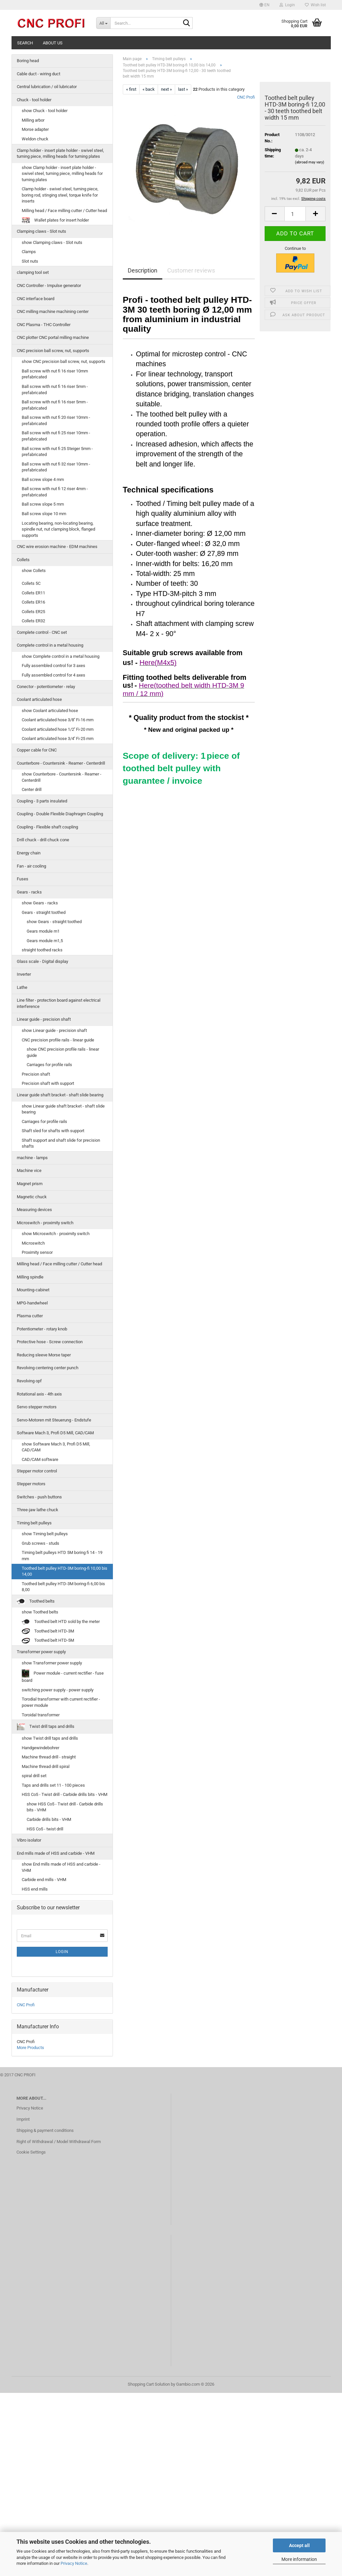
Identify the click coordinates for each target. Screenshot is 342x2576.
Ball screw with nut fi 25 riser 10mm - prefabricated (56, 435)
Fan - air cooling (31, 866)
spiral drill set (34, 1775)
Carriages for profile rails (49, 1064)
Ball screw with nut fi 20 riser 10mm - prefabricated (56, 420)
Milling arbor (33, 120)
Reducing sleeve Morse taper (44, 1354)
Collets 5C (31, 583)
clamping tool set (33, 272)
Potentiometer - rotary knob (42, 1328)
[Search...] (103, 23)
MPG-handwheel (32, 1302)
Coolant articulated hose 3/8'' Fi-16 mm (57, 719)
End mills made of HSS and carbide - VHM (55, 1853)
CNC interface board (35, 298)
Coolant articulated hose (39, 699)
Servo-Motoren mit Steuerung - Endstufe (54, 1420)
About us (53, 42)
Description (142, 270)
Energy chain (28, 852)
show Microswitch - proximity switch (56, 1233)
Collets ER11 (33, 592)
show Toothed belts (40, 1612)
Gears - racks (29, 892)
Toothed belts (36, 1601)
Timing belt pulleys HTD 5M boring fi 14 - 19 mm (62, 1555)
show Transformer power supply (52, 1662)
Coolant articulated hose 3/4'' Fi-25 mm (57, 738)
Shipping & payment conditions (45, 2130)
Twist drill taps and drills (45, 1726)
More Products (30, 2047)
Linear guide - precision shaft (44, 1019)
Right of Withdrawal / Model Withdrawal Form (58, 2141)
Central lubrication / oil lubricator (47, 86)
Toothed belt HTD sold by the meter (61, 1622)
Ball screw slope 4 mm (43, 479)
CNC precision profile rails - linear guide (58, 1040)
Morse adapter (35, 129)
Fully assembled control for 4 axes (53, 675)
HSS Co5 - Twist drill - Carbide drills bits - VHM (64, 1794)
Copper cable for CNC (37, 750)
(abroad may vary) (309, 162)
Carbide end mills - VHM (44, 1879)
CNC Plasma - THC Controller (43, 324)
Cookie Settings (31, 2152)
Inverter (24, 974)
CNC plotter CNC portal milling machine (53, 337)
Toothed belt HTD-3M (48, 1631)
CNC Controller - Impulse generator (49, 285)
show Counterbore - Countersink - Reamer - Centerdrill (61, 777)
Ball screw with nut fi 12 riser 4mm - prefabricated (55, 491)
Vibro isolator (29, 1840)
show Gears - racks (40, 902)
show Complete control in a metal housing (60, 656)
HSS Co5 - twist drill (45, 1828)
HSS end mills (35, 1889)
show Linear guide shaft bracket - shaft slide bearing (63, 1109)
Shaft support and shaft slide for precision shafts (61, 1143)
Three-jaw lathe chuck (37, 1509)
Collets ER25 (33, 611)
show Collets (34, 570)
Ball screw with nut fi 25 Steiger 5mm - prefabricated (57, 451)
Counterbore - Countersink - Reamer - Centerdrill (61, 763)
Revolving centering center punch (47, 1367)
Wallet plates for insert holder (55, 220)
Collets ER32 (33, 620)
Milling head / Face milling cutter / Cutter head (64, 210)
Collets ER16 (33, 602)
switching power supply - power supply (57, 1689)
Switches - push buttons (39, 1496)
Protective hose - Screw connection (50, 1341)
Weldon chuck (35, 138)
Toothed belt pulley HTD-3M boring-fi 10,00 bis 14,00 (64, 1571)
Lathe (22, 987)
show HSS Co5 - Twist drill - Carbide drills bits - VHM (65, 1807)
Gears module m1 (43, 931)
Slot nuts (30, 261)
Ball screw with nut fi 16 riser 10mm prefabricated (55, 374)
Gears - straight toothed (44, 912)
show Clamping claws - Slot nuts (52, 242)
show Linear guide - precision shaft (54, 1030)
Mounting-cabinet (33, 1289)
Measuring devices (34, 1209)
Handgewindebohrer (40, 1747)
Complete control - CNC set (42, 632)
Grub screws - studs (40, 1543)
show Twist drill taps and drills (50, 1738)
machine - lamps (32, 1157)
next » (166, 89)
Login (62, 1951)
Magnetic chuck (32, 1196)
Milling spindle (30, 1277)
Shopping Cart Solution (149, 2384)
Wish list (315, 5)
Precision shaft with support (48, 1083)
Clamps (29, 251)
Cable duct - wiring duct (38, 73)
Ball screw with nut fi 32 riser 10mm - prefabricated (56, 467)
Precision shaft (36, 1074)
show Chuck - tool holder (44, 110)
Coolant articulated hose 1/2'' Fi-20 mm (57, 729)
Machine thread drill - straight (49, 1756)
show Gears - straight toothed (54, 921)
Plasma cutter (30, 1315)
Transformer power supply (41, 1651)
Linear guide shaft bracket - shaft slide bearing (60, 1094)
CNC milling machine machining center (53, 311)
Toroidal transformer (41, 1714)
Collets (23, 559)
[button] (264, 5)
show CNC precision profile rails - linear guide (63, 1052)
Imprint (23, 2119)
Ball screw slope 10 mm (44, 513)
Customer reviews (191, 270)
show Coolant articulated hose (50, 710)
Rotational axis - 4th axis (39, 1394)
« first (131, 89)
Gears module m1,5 (45, 940)
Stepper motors (31, 1483)
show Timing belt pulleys (45, 1533)
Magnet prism (29, 1183)
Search (25, 42)
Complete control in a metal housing (50, 645)
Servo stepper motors (37, 1406)
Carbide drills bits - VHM (49, 1819)
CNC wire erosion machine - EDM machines (57, 546)
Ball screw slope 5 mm (43, 504)
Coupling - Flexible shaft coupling (47, 826)
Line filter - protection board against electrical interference (58, 1003)
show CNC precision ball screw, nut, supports (63, 361)
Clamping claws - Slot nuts (41, 231)
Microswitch (33, 1243)
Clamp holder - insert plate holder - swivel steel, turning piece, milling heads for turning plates (60, 153)
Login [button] (287, 5)
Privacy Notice (74, 2563)
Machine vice (29, 1170)
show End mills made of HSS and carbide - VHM (61, 1867)
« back (149, 89)
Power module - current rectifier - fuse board (63, 1676)
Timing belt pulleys (34, 1522)
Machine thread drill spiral (45, 1766)
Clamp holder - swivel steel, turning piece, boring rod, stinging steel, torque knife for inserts (60, 194)
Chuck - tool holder (34, 99)
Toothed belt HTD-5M (48, 1641)
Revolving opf (29, 1380)
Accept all (299, 2545)
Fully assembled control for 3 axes (53, 665)
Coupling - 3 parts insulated (42, 801)
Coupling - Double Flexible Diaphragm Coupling (60, 813)
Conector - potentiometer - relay (46, 686)
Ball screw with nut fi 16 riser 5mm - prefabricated (55, 389)
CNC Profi (246, 97)
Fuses (22, 878)
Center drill (31, 789)
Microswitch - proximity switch (45, 1222)
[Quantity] (295, 213)
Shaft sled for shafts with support (53, 1130)
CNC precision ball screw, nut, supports (53, 350)
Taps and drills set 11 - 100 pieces (53, 1785)
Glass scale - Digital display (42, 961)
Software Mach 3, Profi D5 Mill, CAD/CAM (55, 1432)
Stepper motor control (37, 1470)
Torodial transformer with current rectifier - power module (61, 1702)
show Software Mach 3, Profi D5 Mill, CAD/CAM (56, 1447)
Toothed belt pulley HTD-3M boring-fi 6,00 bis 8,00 (63, 1586)
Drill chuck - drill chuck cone (43, 839)
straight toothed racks (42, 949)
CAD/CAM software (40, 1459)
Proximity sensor (37, 1252)
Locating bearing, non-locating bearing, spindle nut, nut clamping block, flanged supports (58, 529)
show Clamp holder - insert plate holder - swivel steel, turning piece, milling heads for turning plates (62, 173)
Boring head (28, 60)
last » (183, 89)
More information (299, 2559)
